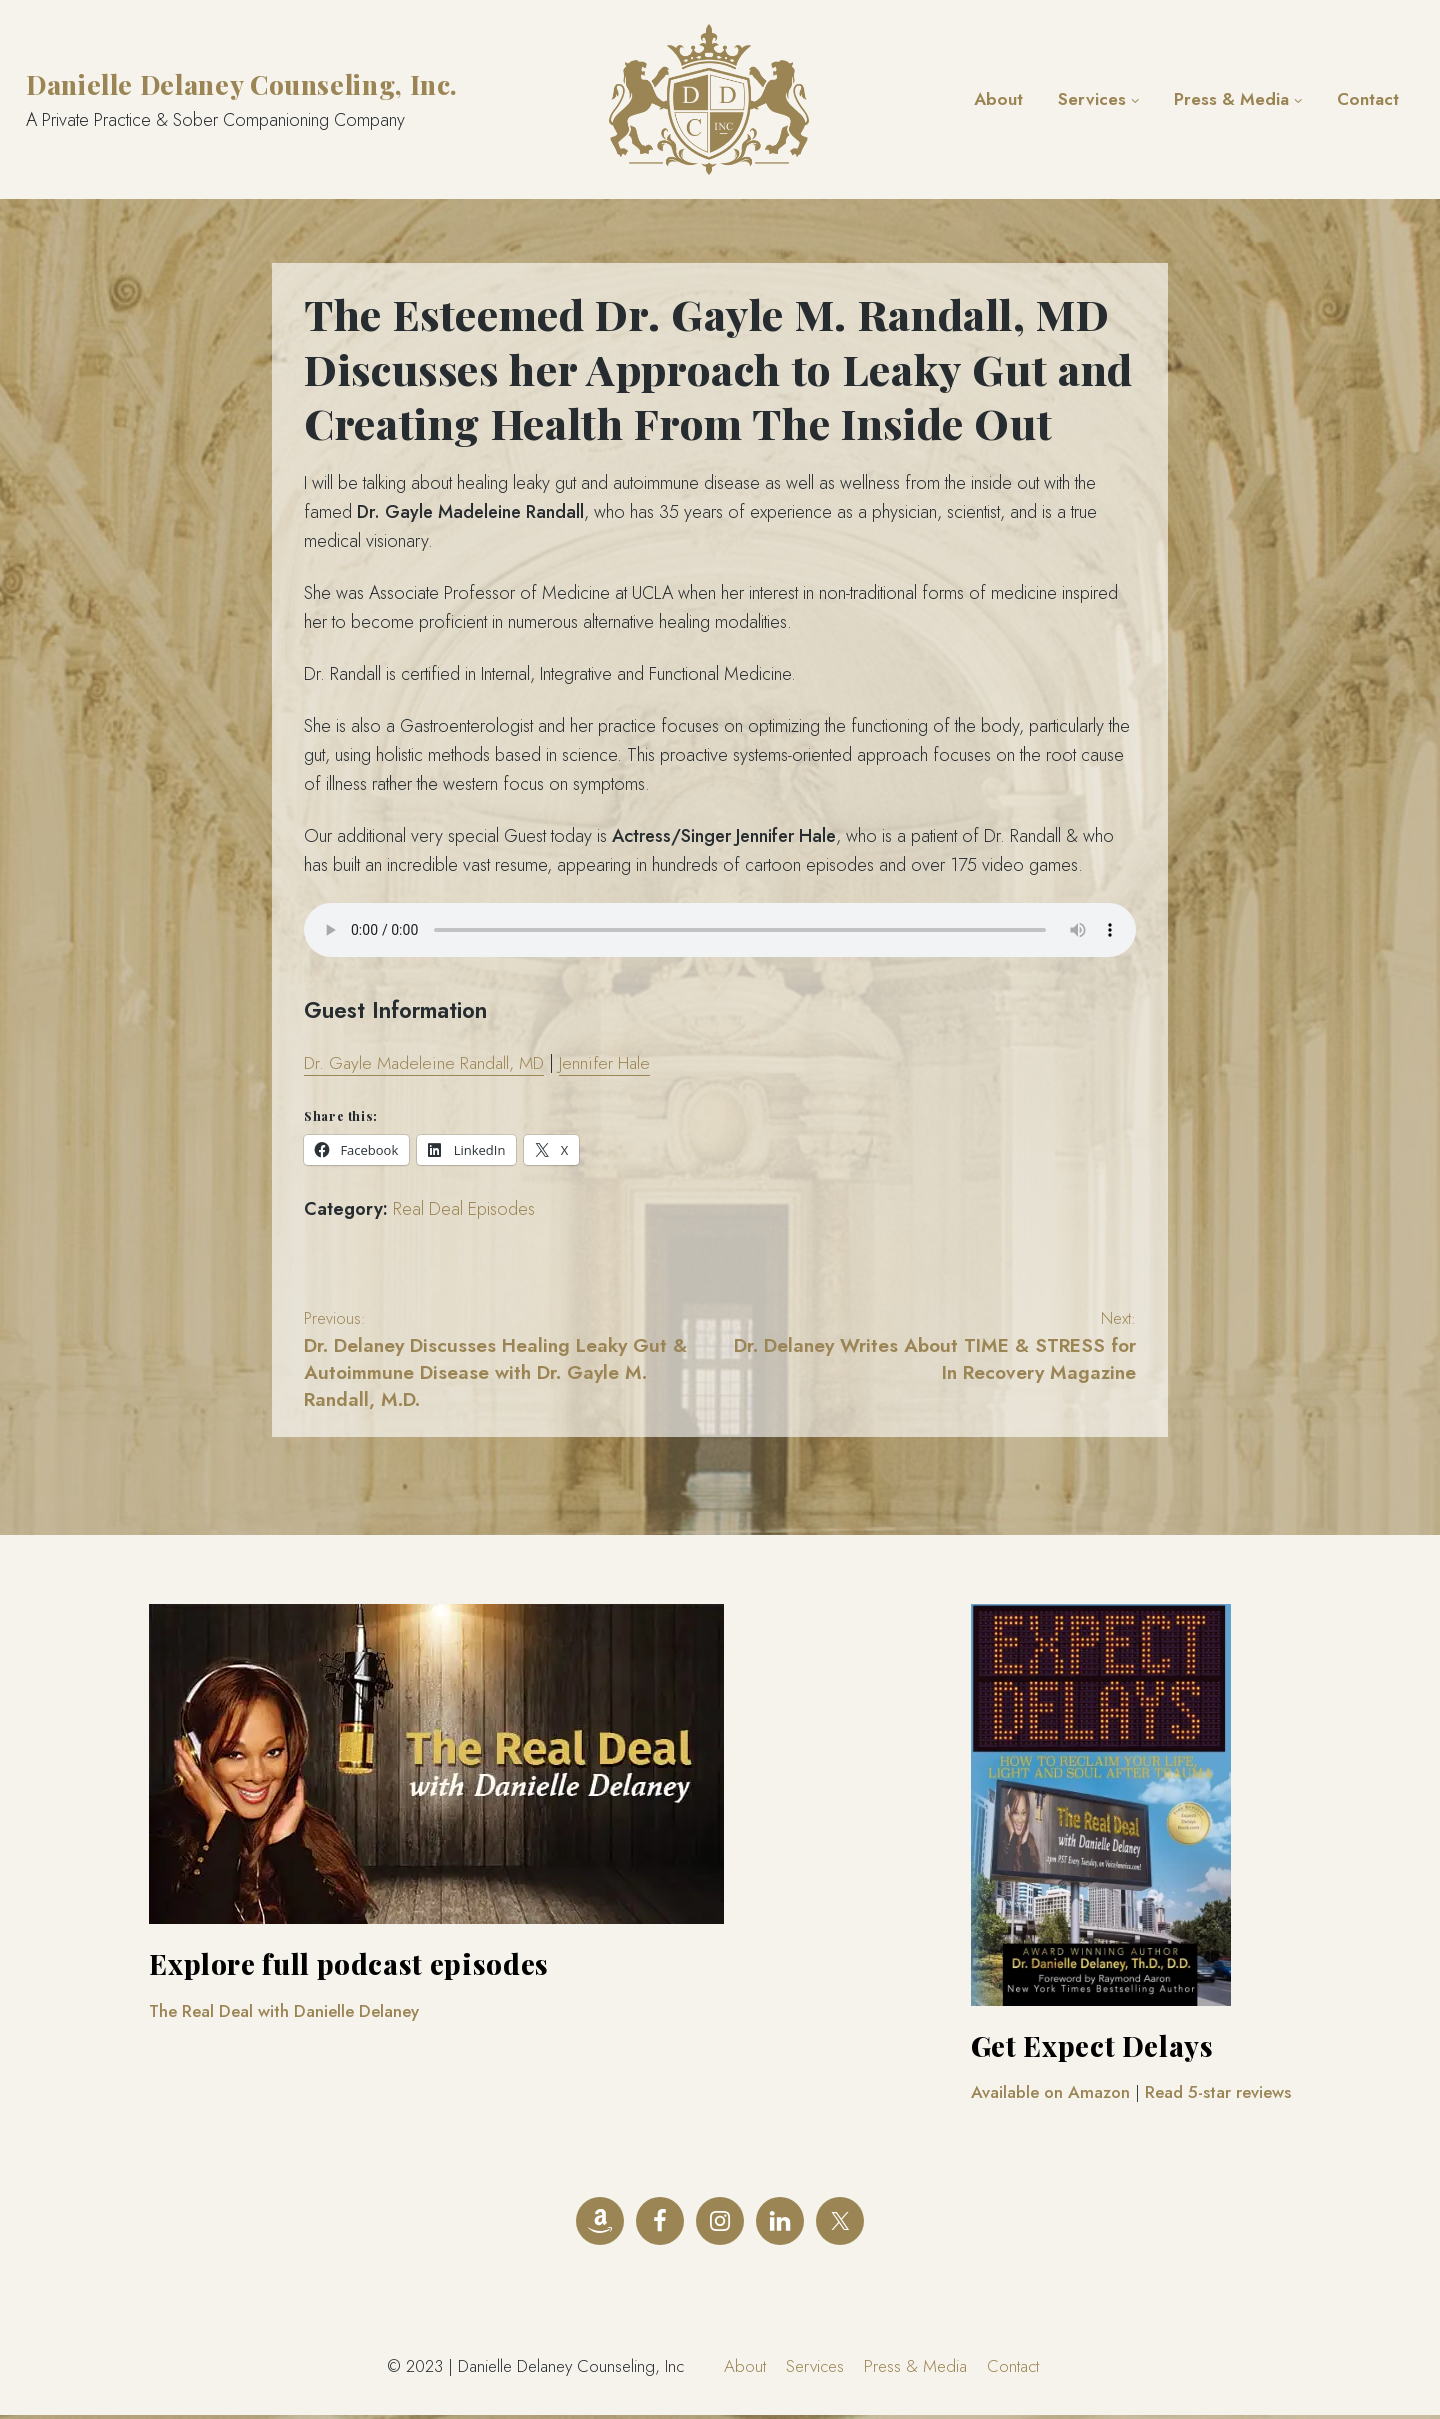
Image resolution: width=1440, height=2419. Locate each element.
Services (1092, 99)
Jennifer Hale (611, 1063)
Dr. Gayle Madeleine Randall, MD (427, 1063)
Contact (1368, 99)
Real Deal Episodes (464, 1209)
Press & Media (1231, 99)
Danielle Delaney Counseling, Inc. (242, 84)
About (998, 99)
